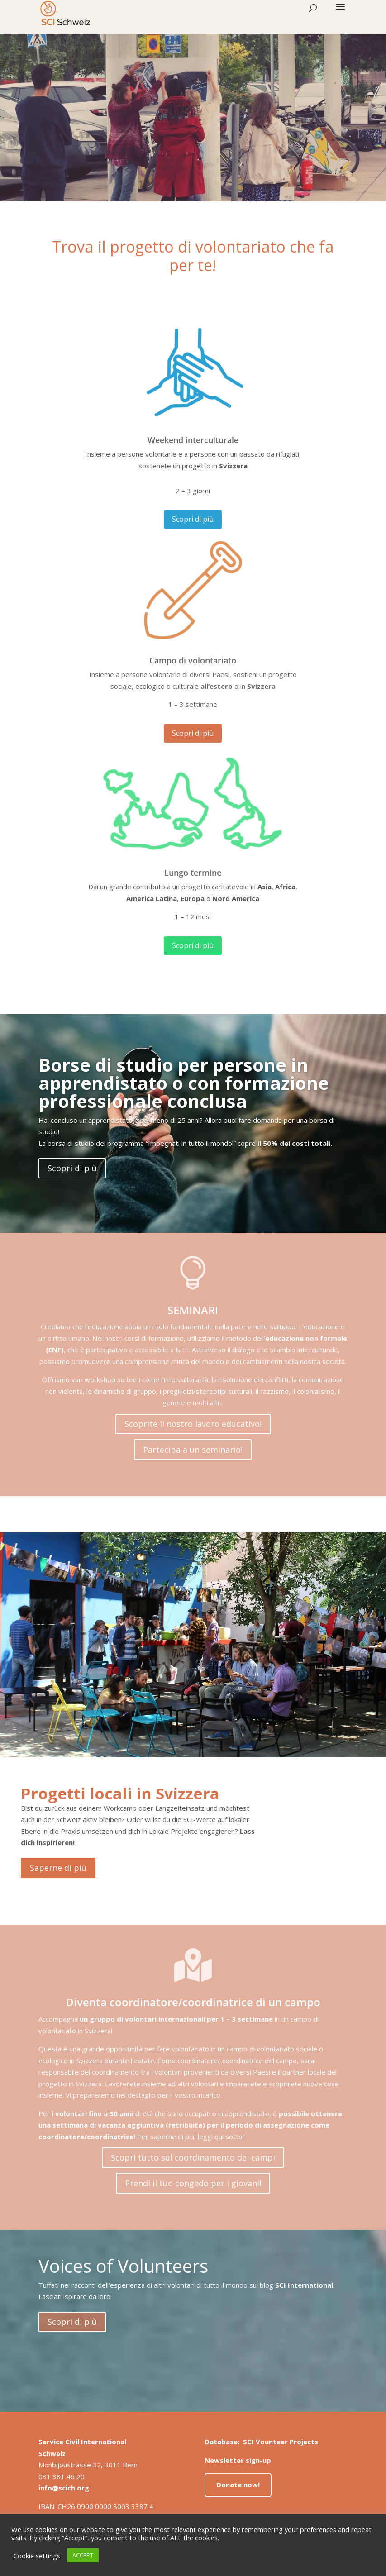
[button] (340, 12)
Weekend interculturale (193, 439)
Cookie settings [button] (37, 2556)
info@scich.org (63, 2487)
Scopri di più (193, 519)
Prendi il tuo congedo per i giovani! (193, 2183)
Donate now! (238, 2484)
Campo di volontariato (192, 660)
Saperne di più (58, 1867)
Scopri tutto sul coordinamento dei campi (193, 2157)
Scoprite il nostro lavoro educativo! (193, 1423)
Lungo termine (192, 872)
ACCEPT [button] (82, 2555)
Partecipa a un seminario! (193, 1449)
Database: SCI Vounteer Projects (261, 2441)
